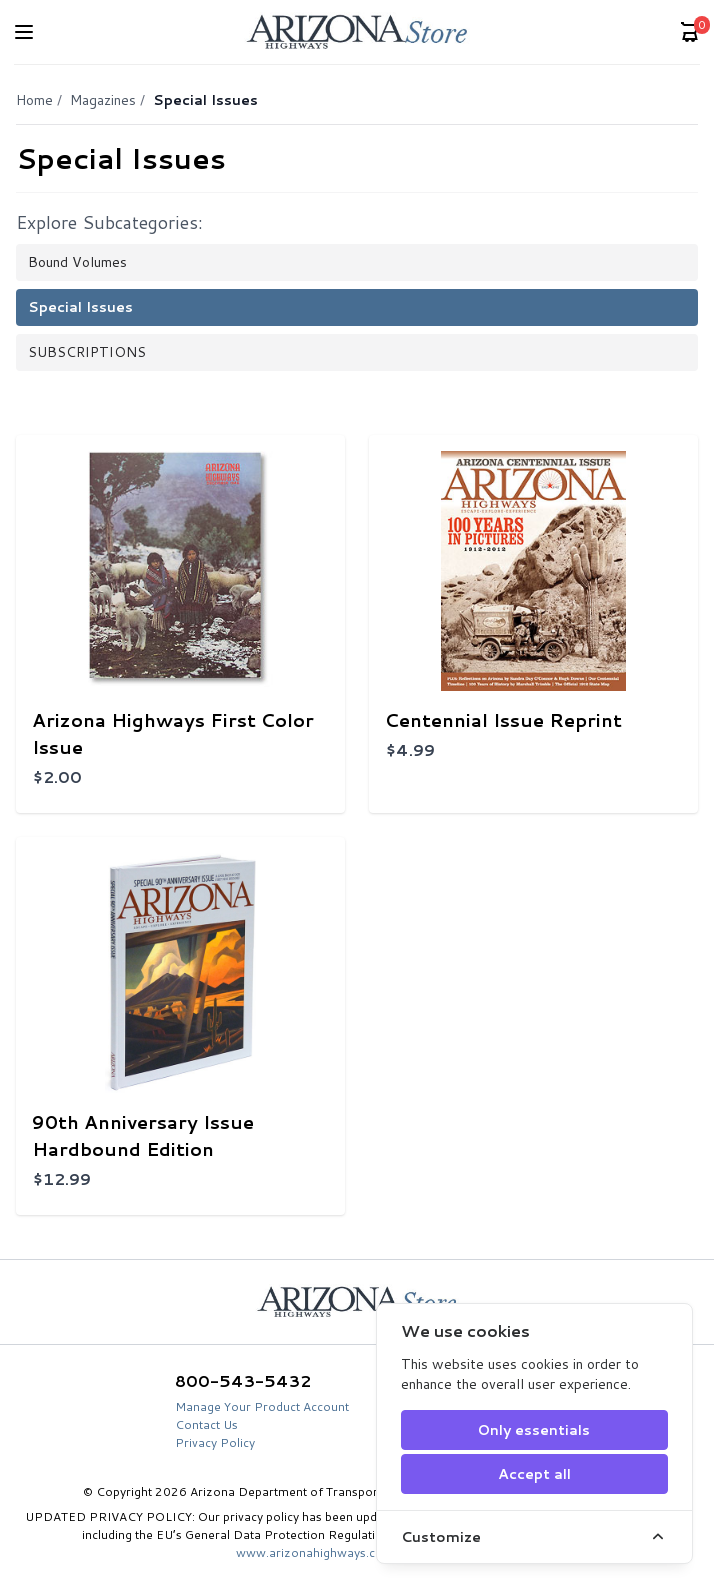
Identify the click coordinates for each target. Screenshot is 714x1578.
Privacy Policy (215, 1442)
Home (34, 100)
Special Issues (80, 307)
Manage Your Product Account (262, 1406)
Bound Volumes (77, 262)
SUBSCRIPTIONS (87, 352)
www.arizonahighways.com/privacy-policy (357, 1552)
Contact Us (206, 1424)
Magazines (103, 100)
